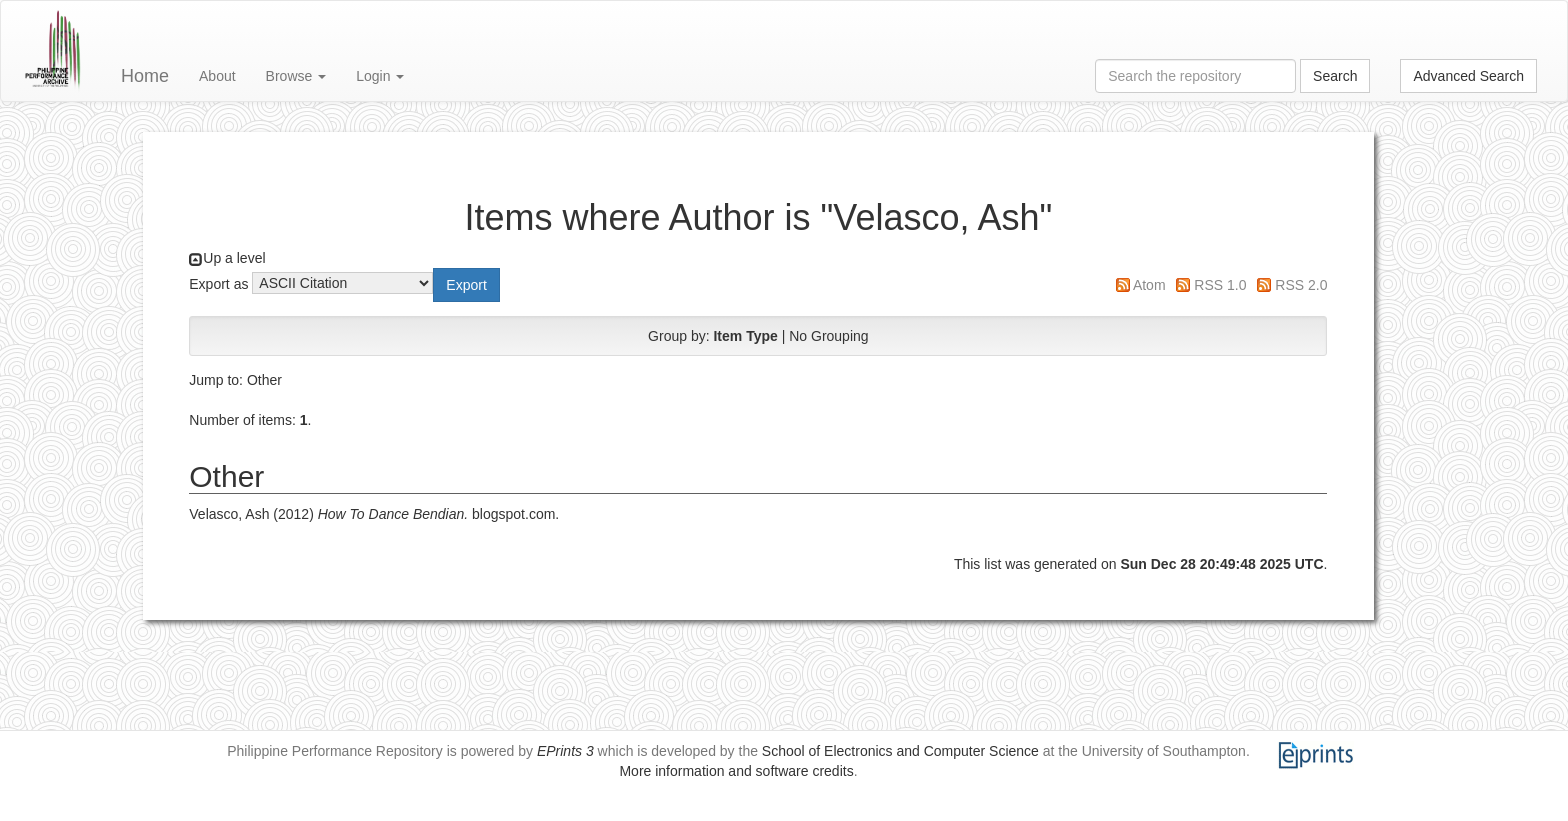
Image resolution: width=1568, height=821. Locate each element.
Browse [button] (296, 76)
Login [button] (380, 76)
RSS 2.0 (1301, 285)
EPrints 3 (565, 751)
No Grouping (828, 336)
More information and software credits (736, 771)
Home (145, 76)
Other (264, 380)
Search (1335, 76)
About (217, 76)
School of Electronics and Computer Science (900, 751)
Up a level (234, 258)
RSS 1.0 (1220, 285)
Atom (1149, 285)
